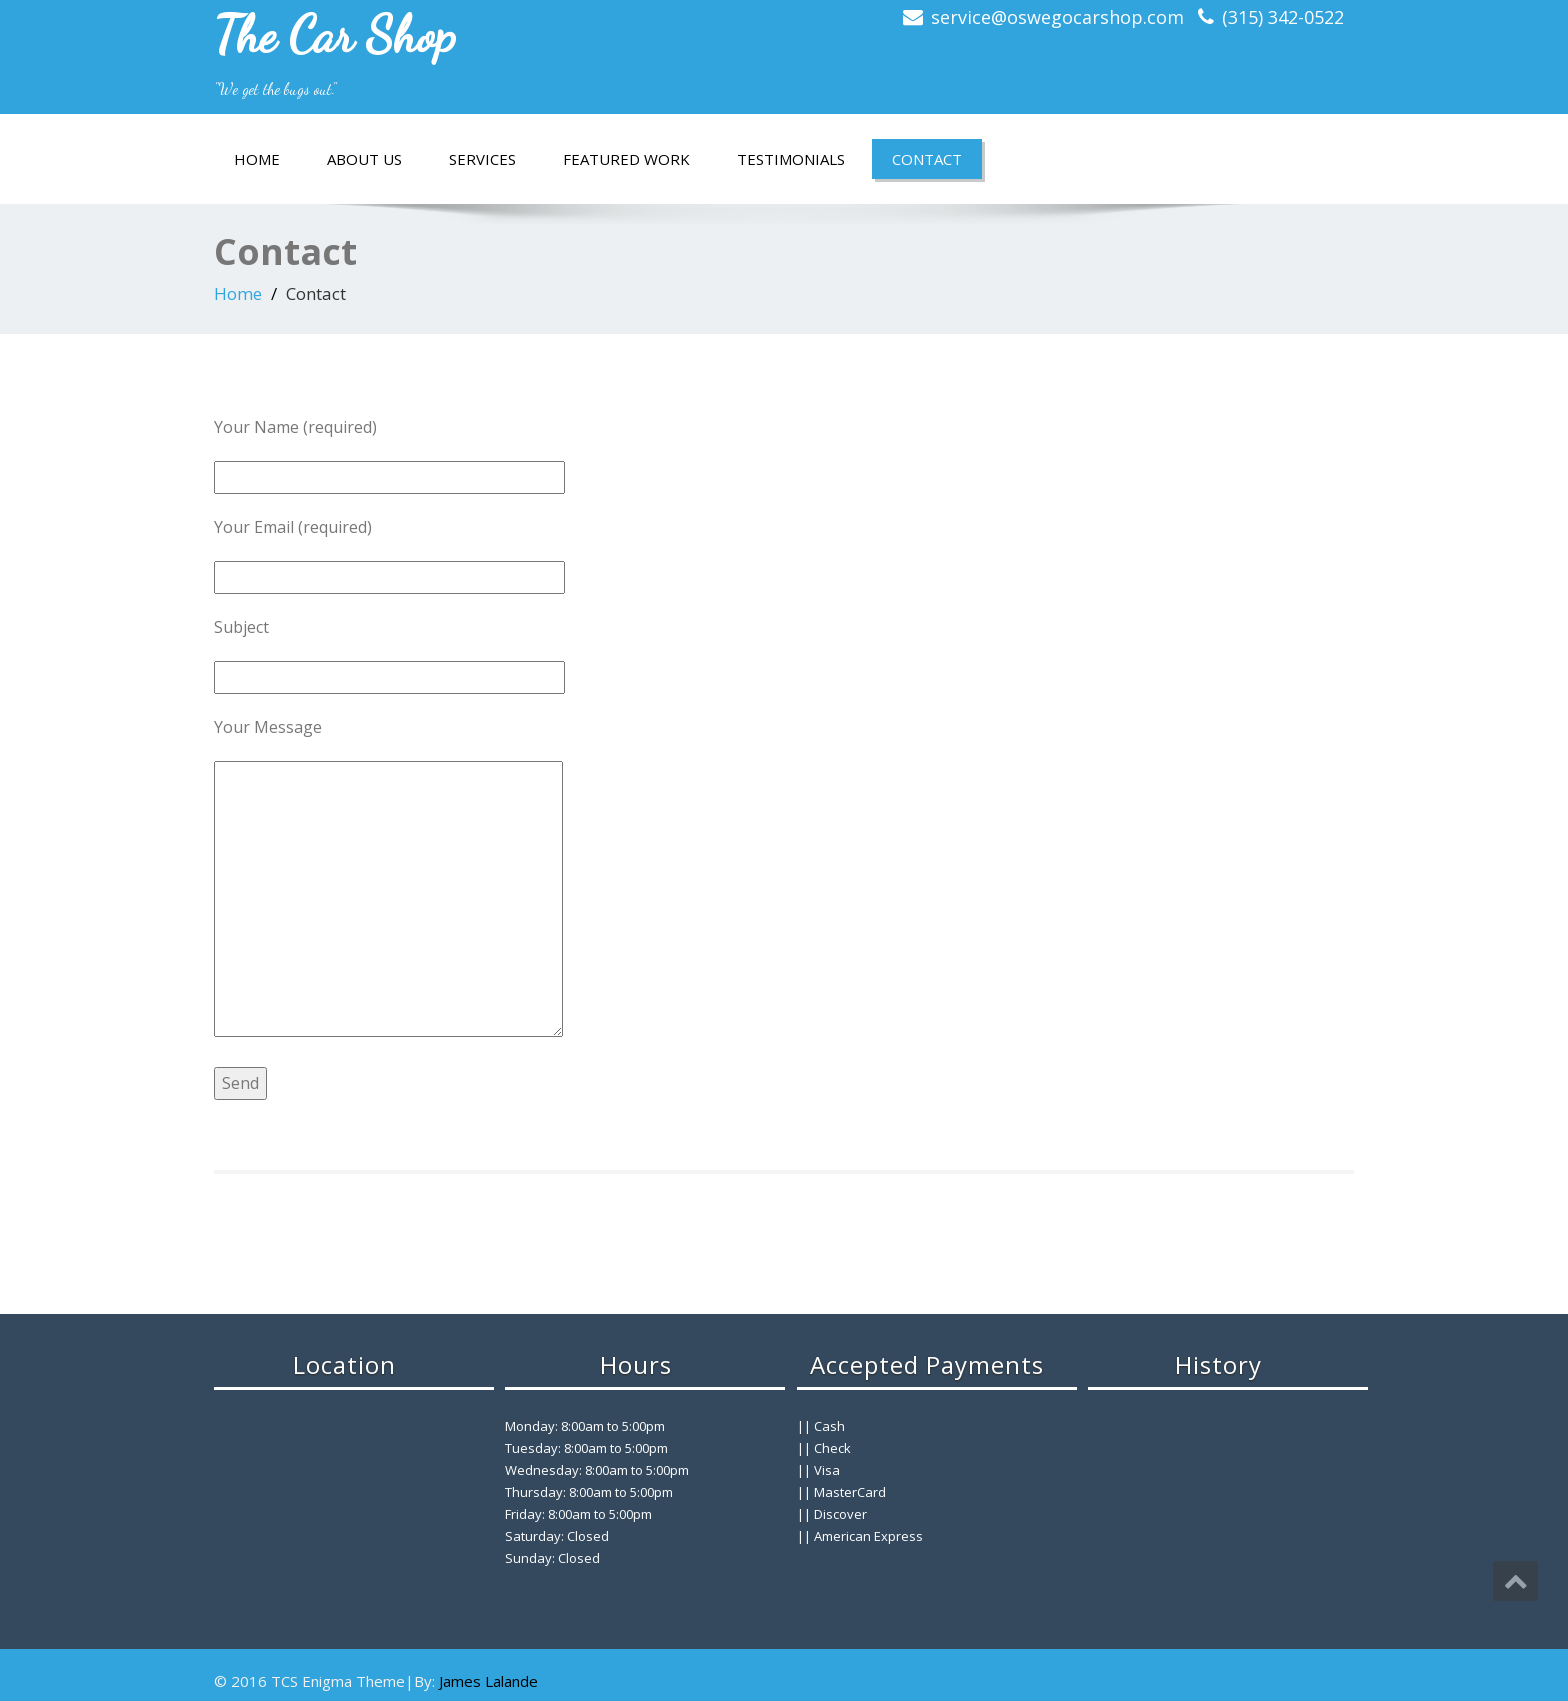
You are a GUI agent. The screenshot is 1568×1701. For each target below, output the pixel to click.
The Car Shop (335, 35)
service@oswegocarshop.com (1057, 17)
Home (257, 159)
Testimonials (791, 159)
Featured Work (626, 159)
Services (482, 159)
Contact (927, 159)
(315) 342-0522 (1283, 17)
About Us (364, 159)
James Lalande (488, 1681)
